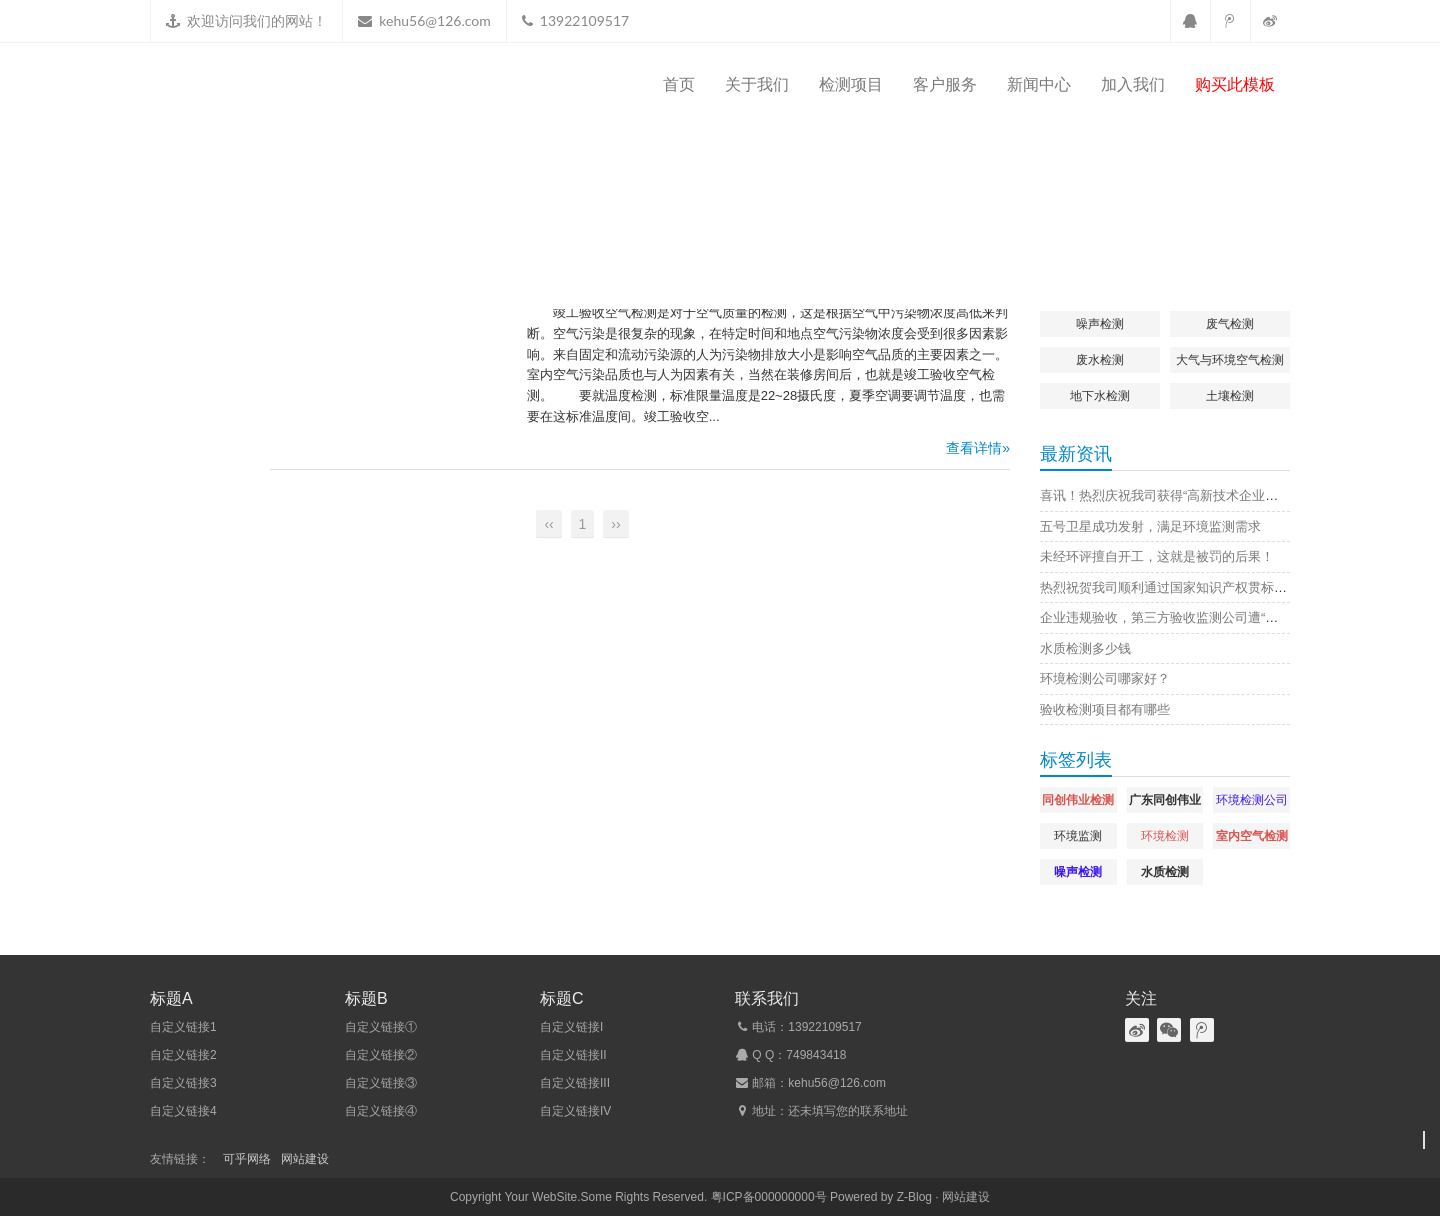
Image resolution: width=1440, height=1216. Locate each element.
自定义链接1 (183, 1027)
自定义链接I (571, 1027)
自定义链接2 (183, 1055)
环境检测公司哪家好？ (1105, 678)
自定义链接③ (381, 1083)
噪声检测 (1100, 324)
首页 (679, 84)
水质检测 (1165, 872)
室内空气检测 (1252, 836)
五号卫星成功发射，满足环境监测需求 (1150, 526)
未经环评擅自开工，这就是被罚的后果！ (1157, 556)
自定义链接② (381, 1055)
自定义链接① (381, 1027)
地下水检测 (1100, 396)
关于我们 (757, 84)
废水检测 (1100, 360)
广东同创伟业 (1165, 800)
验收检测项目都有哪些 (1105, 709)
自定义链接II (573, 1055)
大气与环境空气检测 (1230, 360)
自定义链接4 (183, 1111)
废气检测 (1230, 324)
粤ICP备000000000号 (769, 1197)
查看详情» (978, 448)
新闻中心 (1039, 84)
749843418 (816, 1055)
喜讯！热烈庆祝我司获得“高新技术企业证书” (1168, 495)
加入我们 (1133, 84)
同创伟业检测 (1078, 800)
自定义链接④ (381, 1111)
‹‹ (548, 524)
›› (615, 524)
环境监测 (1078, 836)
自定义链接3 (183, 1083)
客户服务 (945, 84)
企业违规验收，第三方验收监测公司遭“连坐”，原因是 (1194, 617)
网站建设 (305, 1159)
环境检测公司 (1252, 800)
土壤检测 (1230, 396)
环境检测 (1165, 836)
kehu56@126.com (434, 20)
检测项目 (851, 84)
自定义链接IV (575, 1111)
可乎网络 (247, 1159)
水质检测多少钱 (1085, 648)
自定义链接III (575, 1083)
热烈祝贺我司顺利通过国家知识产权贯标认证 (1170, 587)
